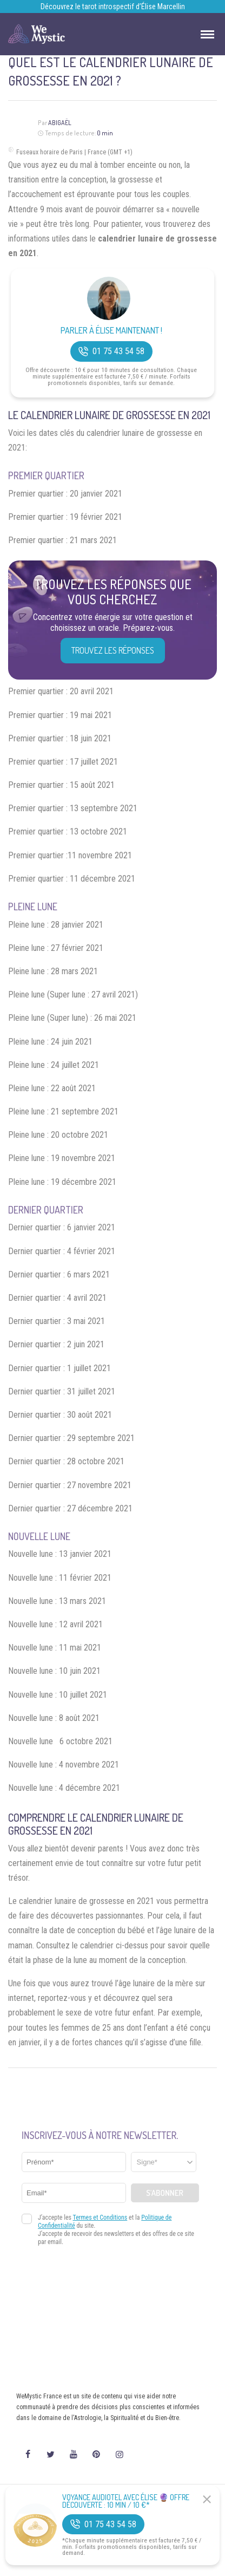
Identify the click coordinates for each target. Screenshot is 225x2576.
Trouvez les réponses (112, 650)
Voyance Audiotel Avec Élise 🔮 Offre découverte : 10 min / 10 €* (125, 2501)
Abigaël (59, 123)
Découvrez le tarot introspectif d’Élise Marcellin (113, 6)
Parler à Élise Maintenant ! (111, 330)
